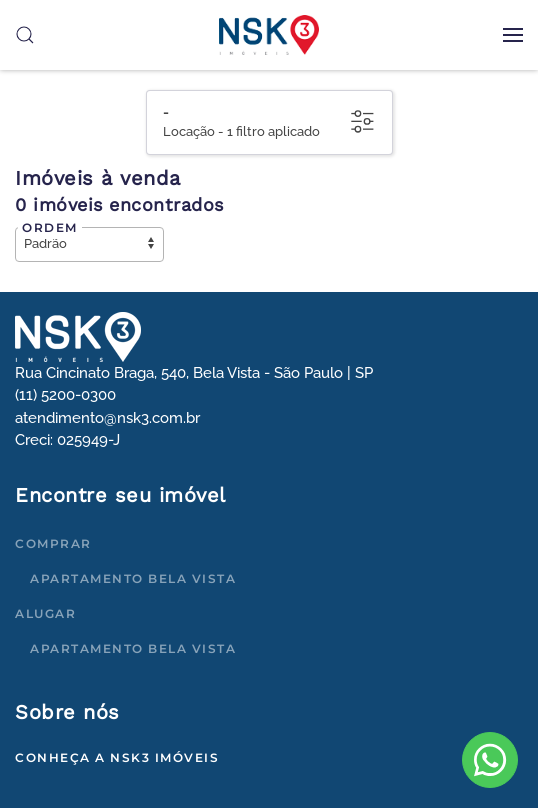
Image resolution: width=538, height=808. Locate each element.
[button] (513, 35)
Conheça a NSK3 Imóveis (117, 757)
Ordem (50, 227)
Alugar (45, 613)
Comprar (53, 543)
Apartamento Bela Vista (133, 578)
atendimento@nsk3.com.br (107, 418)
